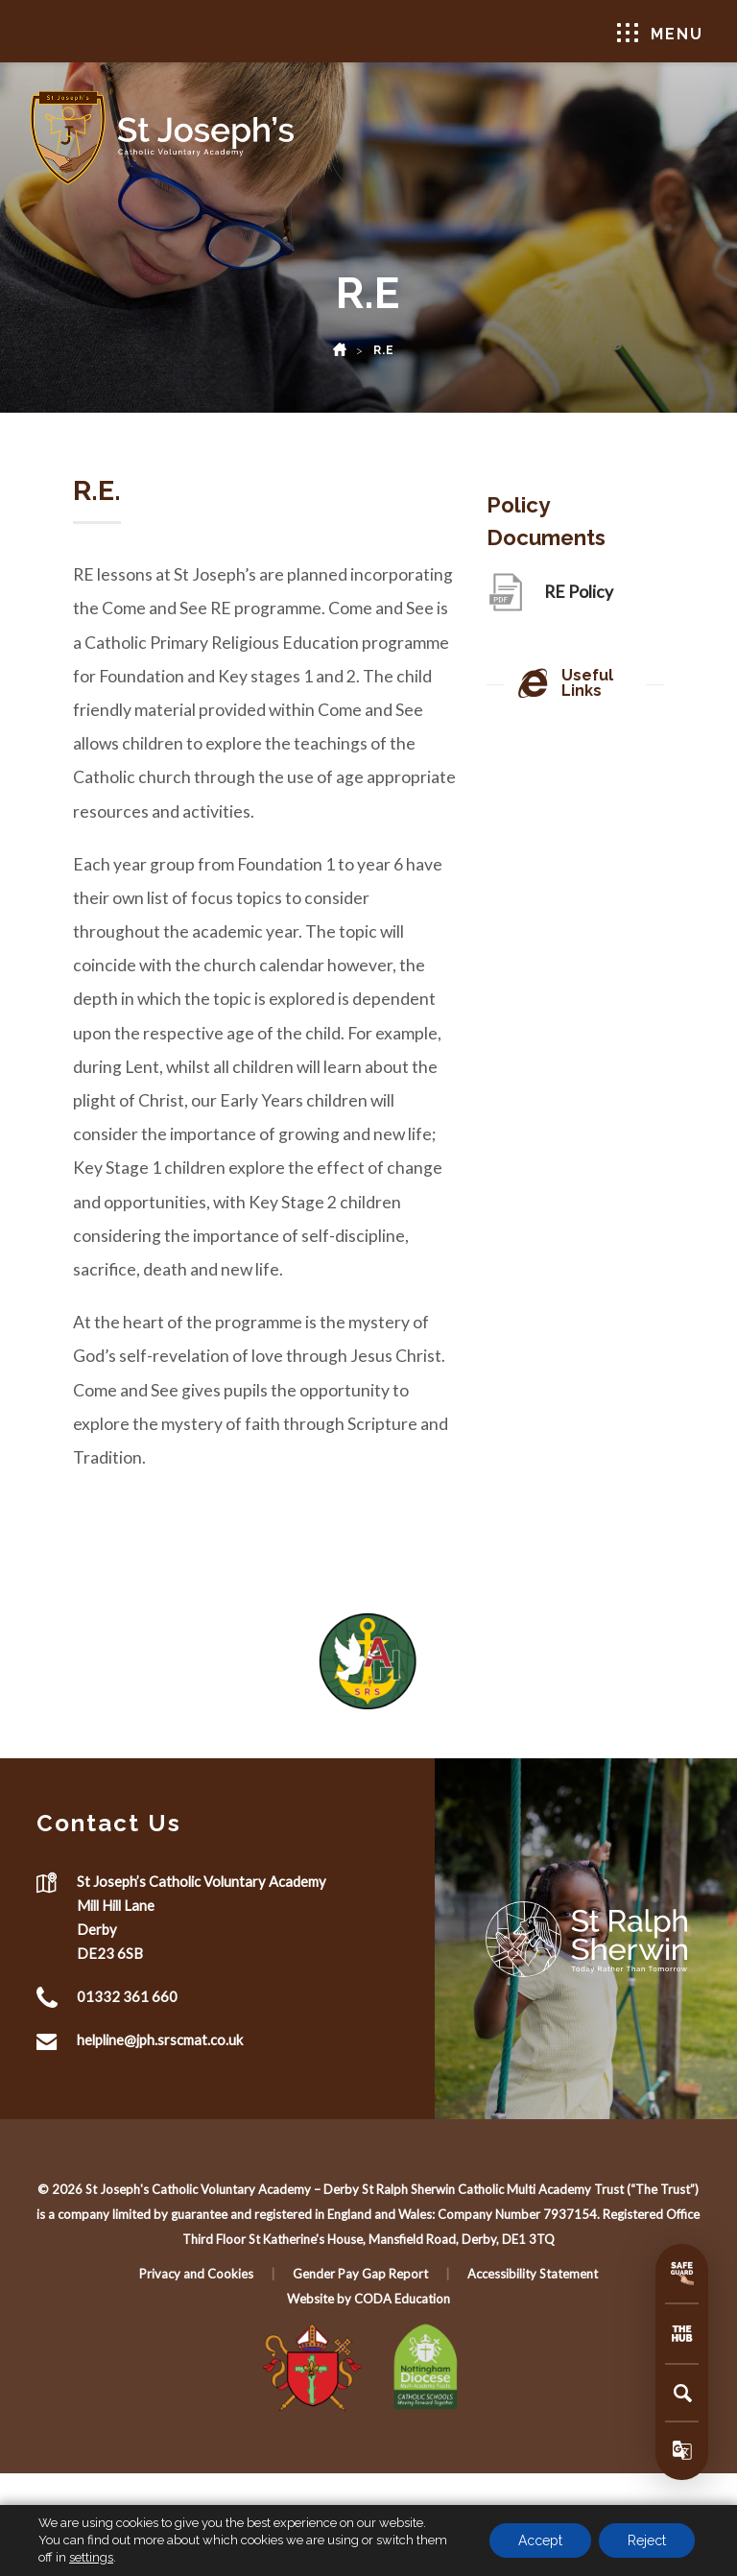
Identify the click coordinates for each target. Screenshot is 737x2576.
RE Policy (578, 597)
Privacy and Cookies (196, 2273)
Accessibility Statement (532, 2273)
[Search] (682, 2392)
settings (91, 2557)
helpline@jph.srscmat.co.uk (160, 2039)
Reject (647, 2540)
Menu (660, 33)
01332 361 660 (127, 1996)
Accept (540, 2540)
